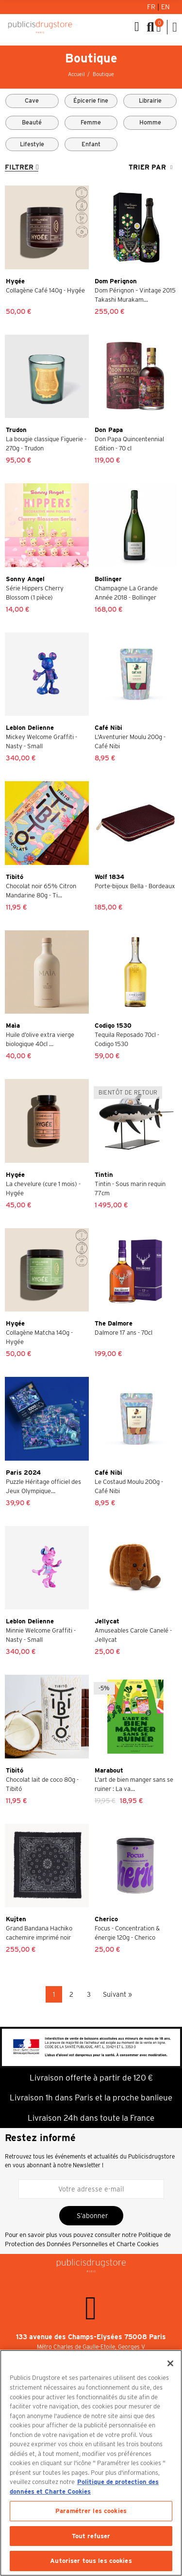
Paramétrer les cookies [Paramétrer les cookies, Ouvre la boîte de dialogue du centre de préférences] (91, 2510)
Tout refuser (91, 2536)
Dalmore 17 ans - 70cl (123, 1332)
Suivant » (117, 1994)
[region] (91, 2463)
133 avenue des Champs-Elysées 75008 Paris (91, 2337)
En (165, 7)
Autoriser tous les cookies (91, 2560)
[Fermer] (170, 2363)
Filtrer (19, 167)
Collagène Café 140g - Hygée (45, 290)
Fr (152, 7)
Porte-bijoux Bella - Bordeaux (135, 886)
